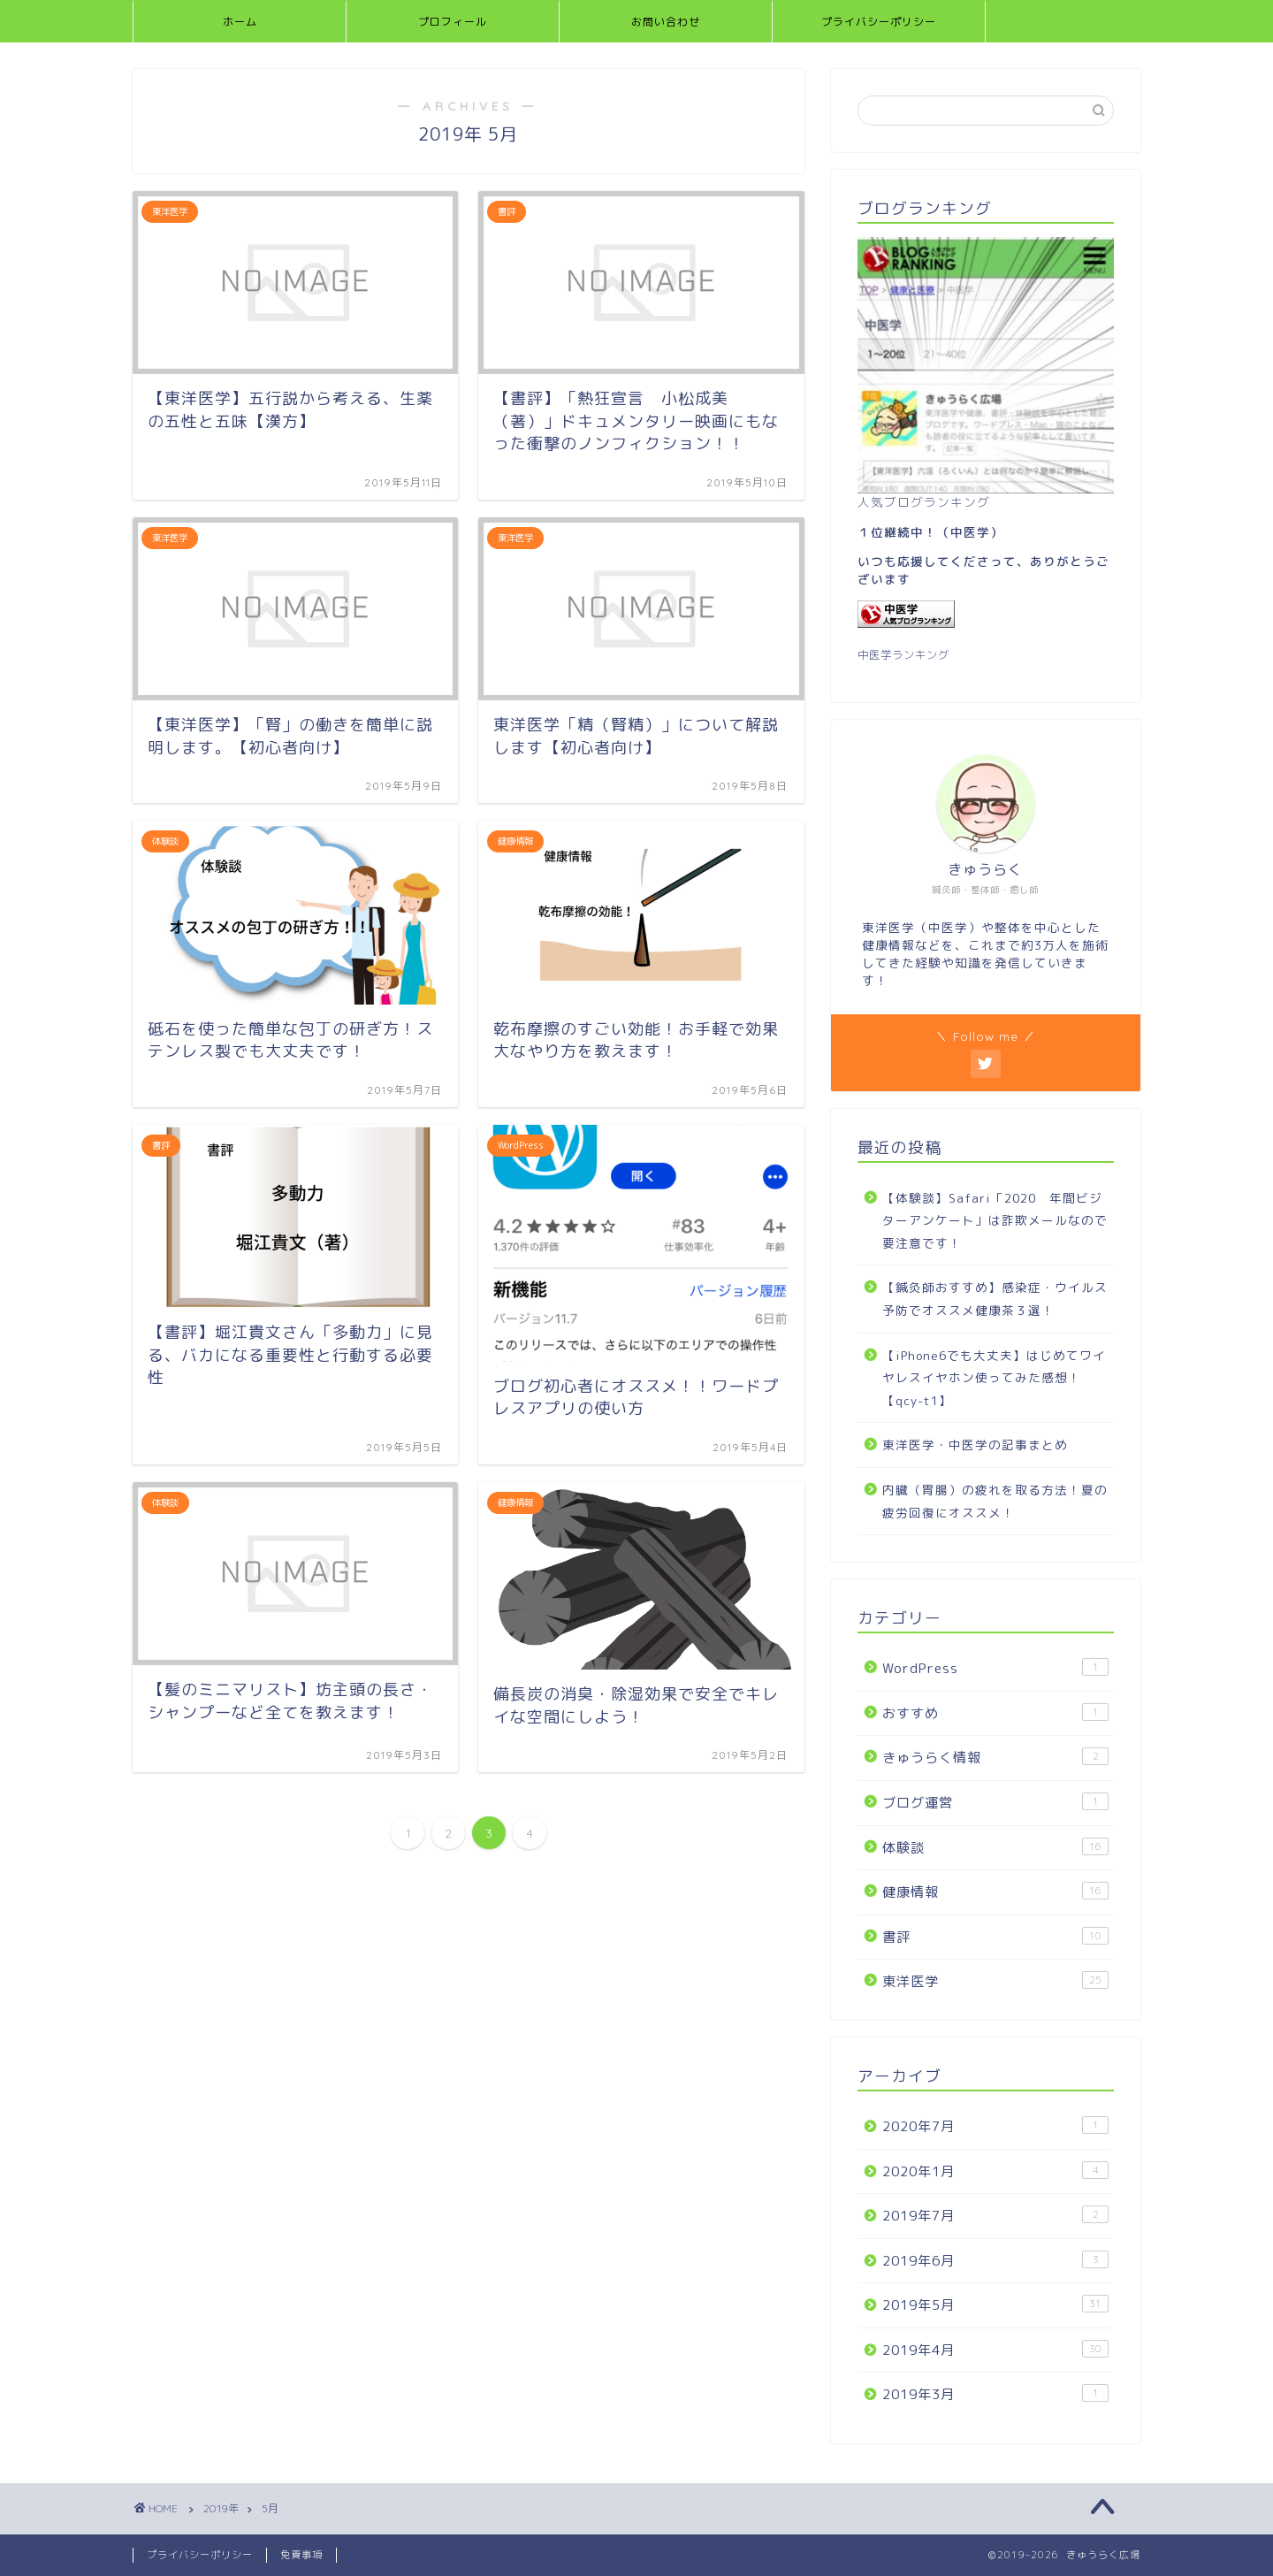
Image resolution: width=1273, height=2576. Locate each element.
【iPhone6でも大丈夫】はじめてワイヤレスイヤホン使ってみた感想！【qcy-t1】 (994, 1378)
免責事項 (301, 2555)
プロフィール (452, 21)
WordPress (995, 1668)
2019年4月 (995, 2349)
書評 (995, 1936)
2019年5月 (995, 2304)
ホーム (240, 21)
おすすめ (995, 1713)
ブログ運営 (995, 1802)
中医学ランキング (903, 654)
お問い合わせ (665, 21)
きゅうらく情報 (995, 1757)
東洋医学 (995, 1981)
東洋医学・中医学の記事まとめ (975, 1444)
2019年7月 (995, 2215)
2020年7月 (995, 2126)
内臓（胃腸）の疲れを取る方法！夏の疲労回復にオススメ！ (995, 1501)
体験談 (995, 1847)
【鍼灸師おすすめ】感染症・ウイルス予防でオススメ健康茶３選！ (995, 1299)
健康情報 (995, 1891)
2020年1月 (995, 2171)
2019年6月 (995, 2260)
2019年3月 (995, 2394)
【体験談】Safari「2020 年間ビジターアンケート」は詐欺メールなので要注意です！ (995, 1220)
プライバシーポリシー (878, 21)
